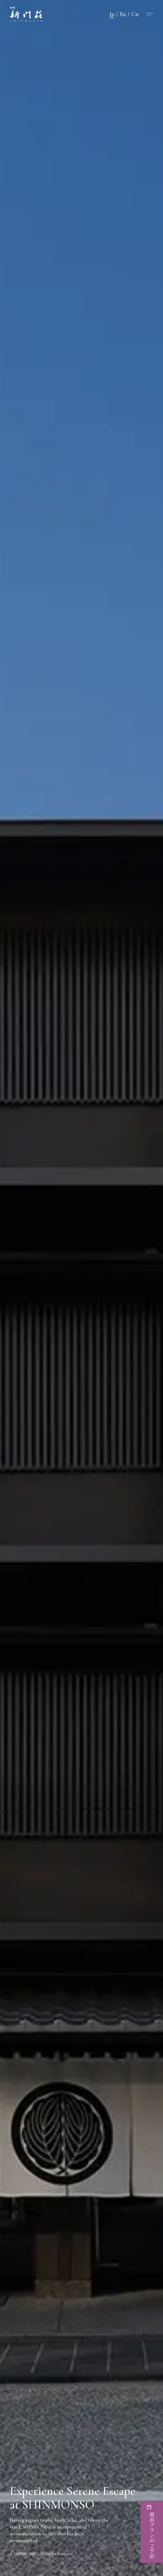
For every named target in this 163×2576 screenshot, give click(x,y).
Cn (135, 14)
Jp (112, 14)
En (123, 14)
